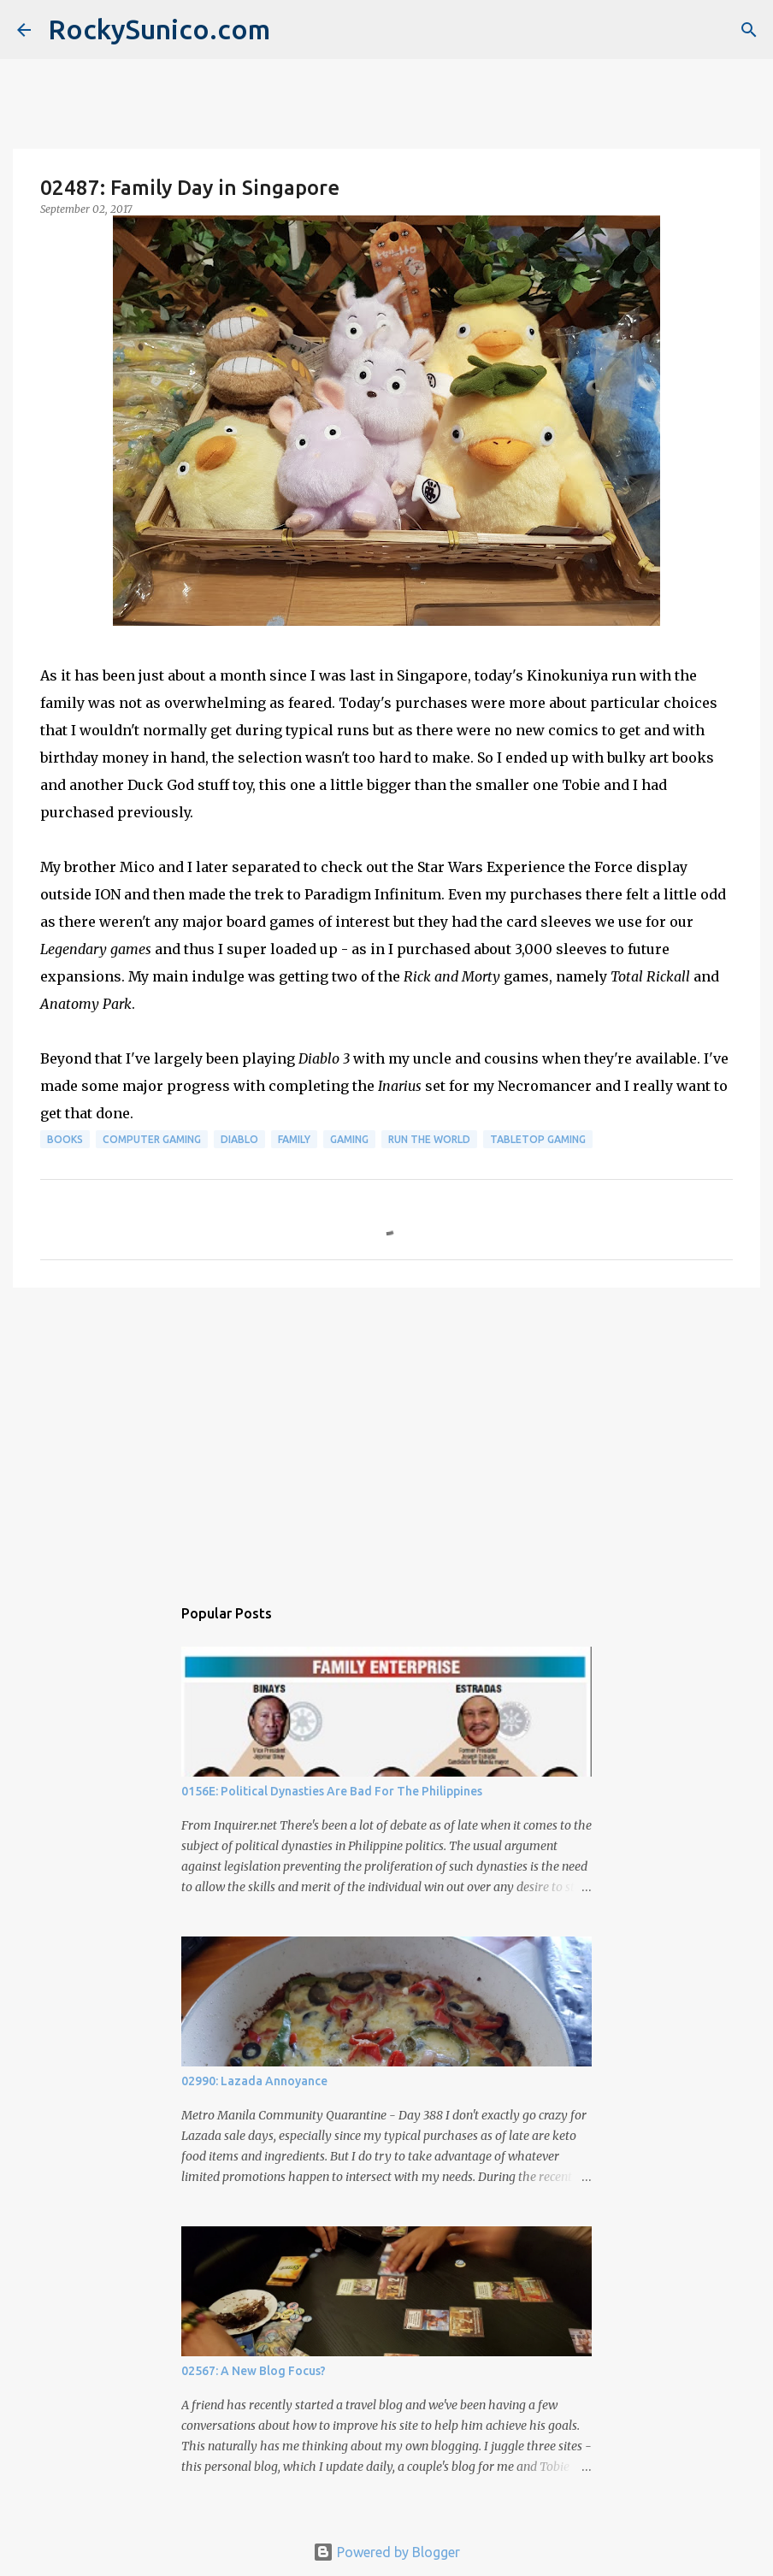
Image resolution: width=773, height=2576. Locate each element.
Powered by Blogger (386, 2552)
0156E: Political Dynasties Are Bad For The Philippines (331, 1791)
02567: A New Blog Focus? (253, 2371)
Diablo (239, 1139)
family (294, 1139)
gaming (349, 1139)
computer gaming (152, 1139)
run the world (429, 1139)
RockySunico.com (159, 29)
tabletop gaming (538, 1139)
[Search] (749, 29)
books (65, 1139)
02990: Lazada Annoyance (254, 2081)
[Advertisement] (386, 1433)
